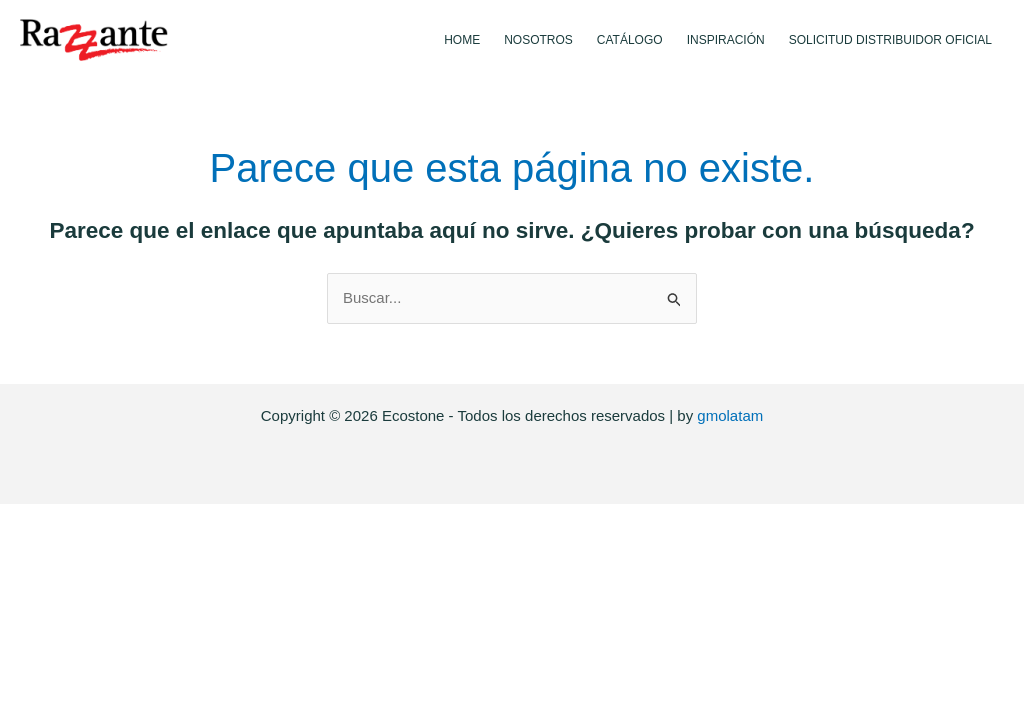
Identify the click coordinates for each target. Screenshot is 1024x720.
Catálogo (630, 40)
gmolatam (730, 415)
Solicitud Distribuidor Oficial (890, 40)
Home (462, 40)
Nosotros (538, 40)
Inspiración (726, 40)
